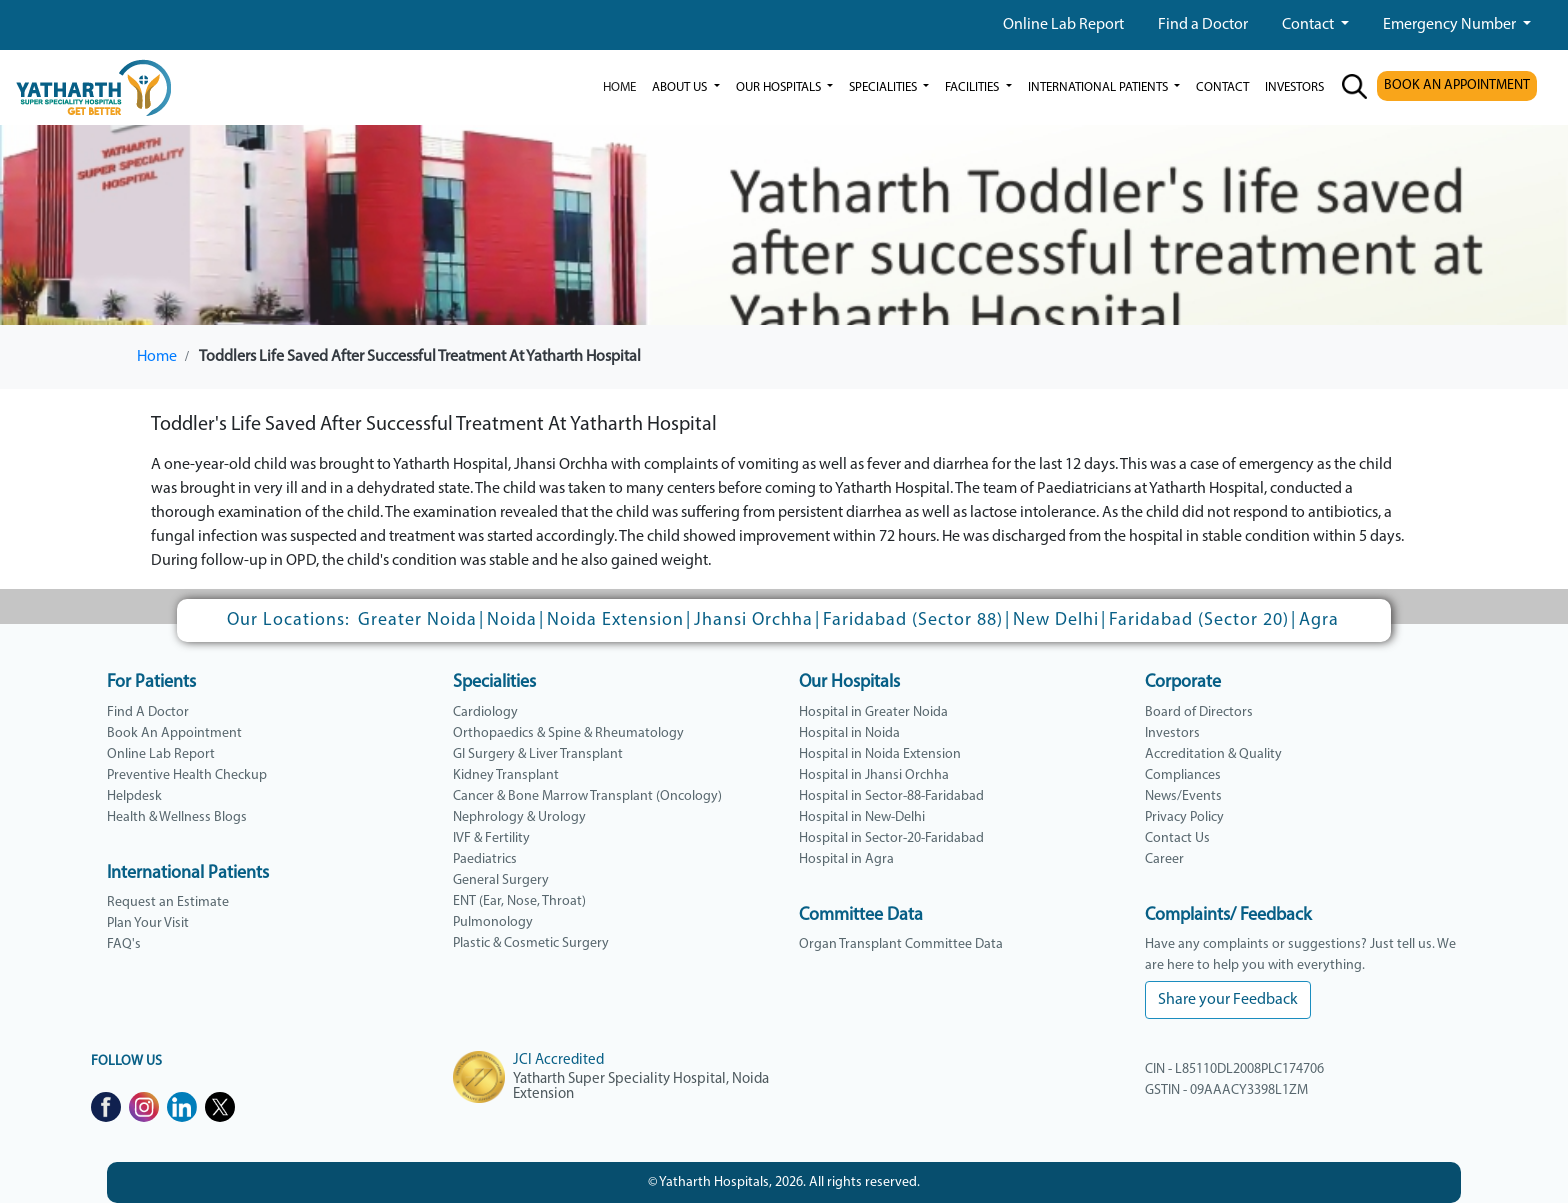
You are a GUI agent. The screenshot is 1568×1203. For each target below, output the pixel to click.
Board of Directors (1199, 712)
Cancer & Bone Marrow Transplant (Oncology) (587, 796)
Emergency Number (1451, 25)
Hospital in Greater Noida (873, 712)
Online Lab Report (1063, 25)
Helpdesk (134, 796)
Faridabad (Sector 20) (1199, 620)
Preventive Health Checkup (187, 775)
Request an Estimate (168, 902)
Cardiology (485, 712)
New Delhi (1056, 620)
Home (619, 87)
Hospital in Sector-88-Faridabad (891, 796)
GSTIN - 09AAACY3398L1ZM (1226, 1090)
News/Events (1183, 796)
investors (1294, 87)
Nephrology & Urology (519, 817)
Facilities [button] (973, 87)
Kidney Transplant (506, 775)
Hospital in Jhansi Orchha (874, 775)
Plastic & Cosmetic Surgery (531, 943)
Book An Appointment (174, 733)
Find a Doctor (1203, 25)
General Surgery (501, 880)
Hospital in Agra (846, 859)
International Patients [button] (1099, 87)
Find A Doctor (148, 712)
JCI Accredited (558, 1060)
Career (1164, 859)
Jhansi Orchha (753, 620)
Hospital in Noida (849, 733)
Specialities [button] (884, 87)
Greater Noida (417, 620)
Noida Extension (615, 620)
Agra (1319, 620)
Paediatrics (485, 859)
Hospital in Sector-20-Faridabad (891, 838)
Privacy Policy (1184, 817)
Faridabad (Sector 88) (913, 620)
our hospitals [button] (780, 87)
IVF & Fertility (491, 838)
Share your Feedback (1228, 1000)
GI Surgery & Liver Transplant (538, 754)
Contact (1309, 25)
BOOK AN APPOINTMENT (1457, 85)
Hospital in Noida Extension (880, 754)
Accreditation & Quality (1213, 754)
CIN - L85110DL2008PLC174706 (1234, 1069)
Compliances (1183, 775)
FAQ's (124, 944)
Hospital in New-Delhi (862, 817)
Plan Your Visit (148, 923)
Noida (512, 620)
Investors (1172, 733)
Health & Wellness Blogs (177, 817)
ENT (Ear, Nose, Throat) (519, 901)
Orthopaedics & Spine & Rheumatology (568, 733)
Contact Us (1177, 838)
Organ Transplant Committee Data (901, 944)
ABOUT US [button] (681, 87)
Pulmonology (493, 922)
